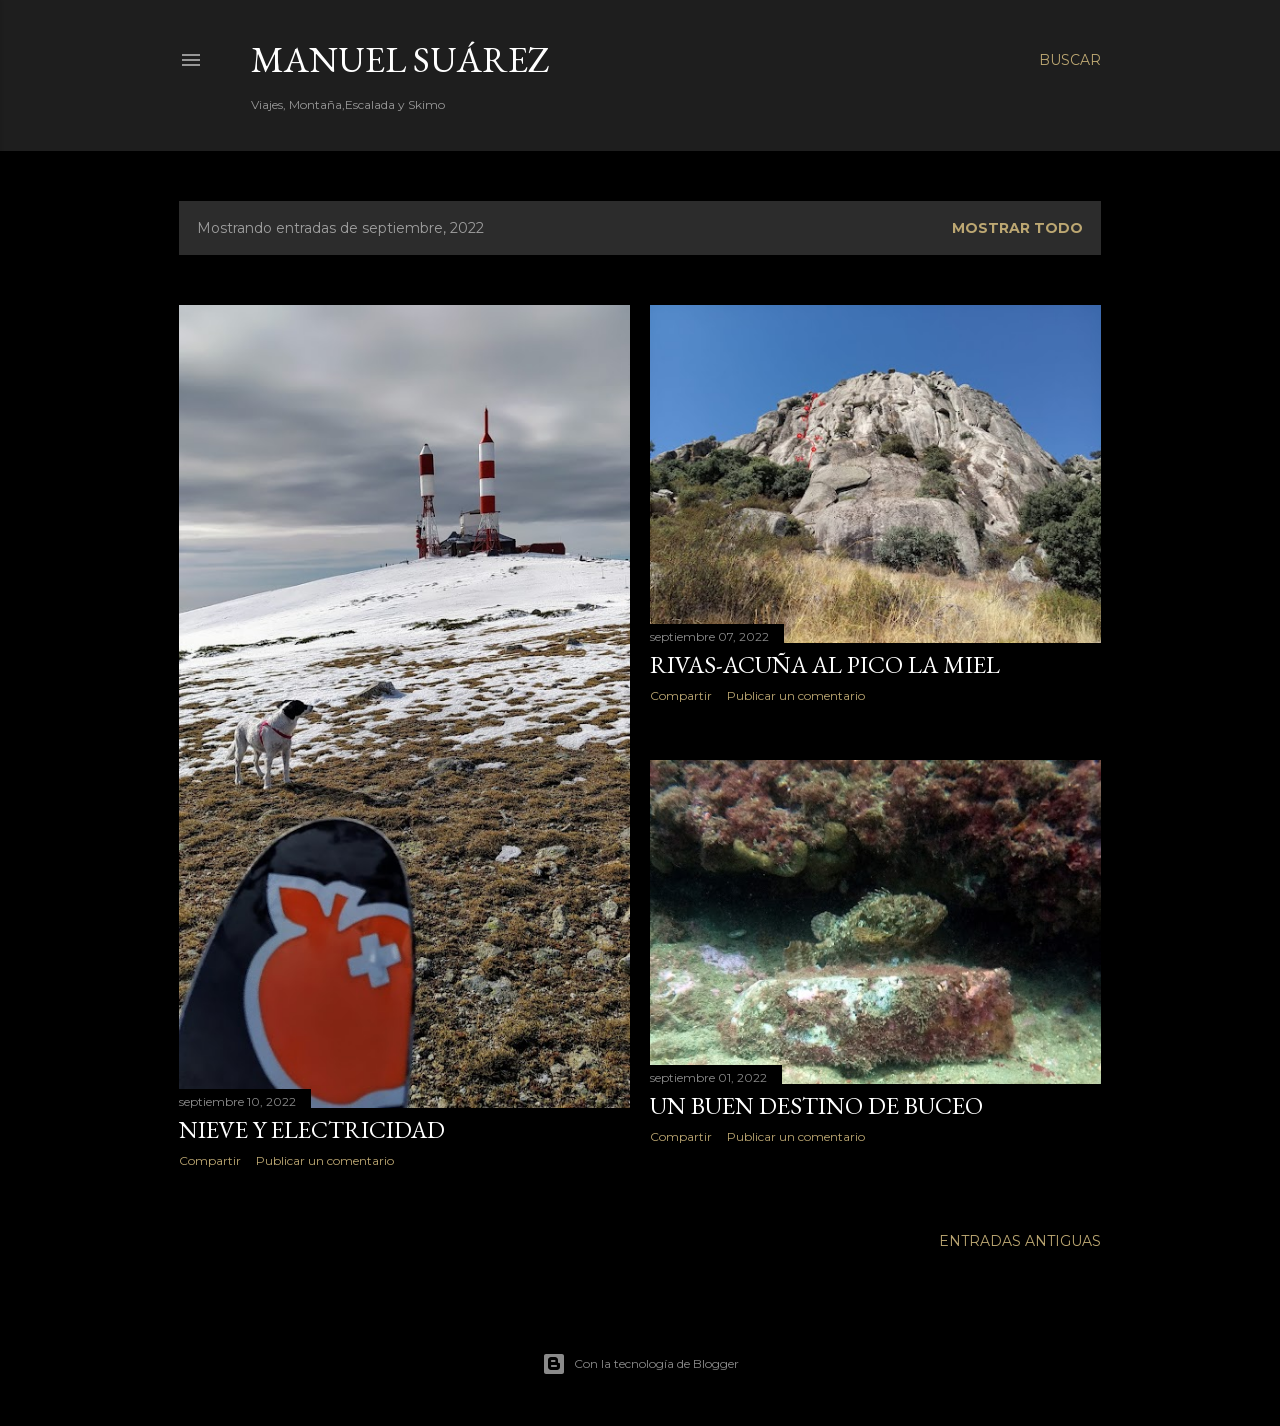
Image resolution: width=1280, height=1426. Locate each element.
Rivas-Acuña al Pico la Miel (825, 664)
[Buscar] (1070, 60)
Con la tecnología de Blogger (640, 1364)
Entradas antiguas (1020, 1241)
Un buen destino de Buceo (816, 1105)
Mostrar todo (1017, 228)
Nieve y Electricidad (312, 1129)
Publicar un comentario (325, 1160)
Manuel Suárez (400, 59)
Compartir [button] (210, 1160)
